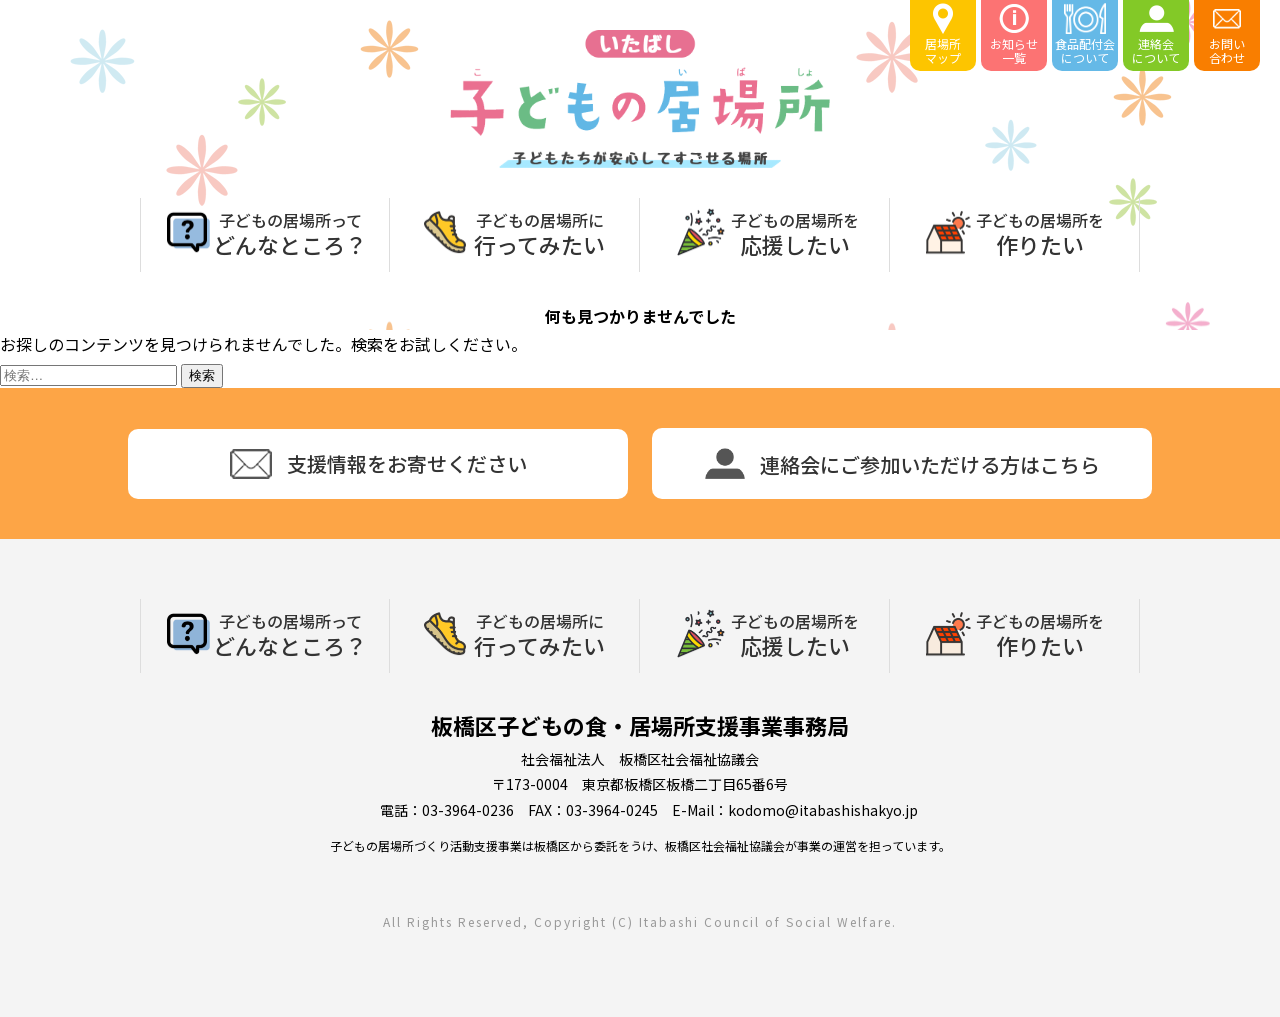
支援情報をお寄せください (378, 464)
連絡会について (1156, 34)
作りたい (1040, 232)
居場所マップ (943, 34)
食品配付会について (1085, 34)
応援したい (795, 232)
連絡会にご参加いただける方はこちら (902, 463)
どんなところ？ (290, 232)
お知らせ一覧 (1014, 34)
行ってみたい (539, 232)
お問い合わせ (1227, 34)
